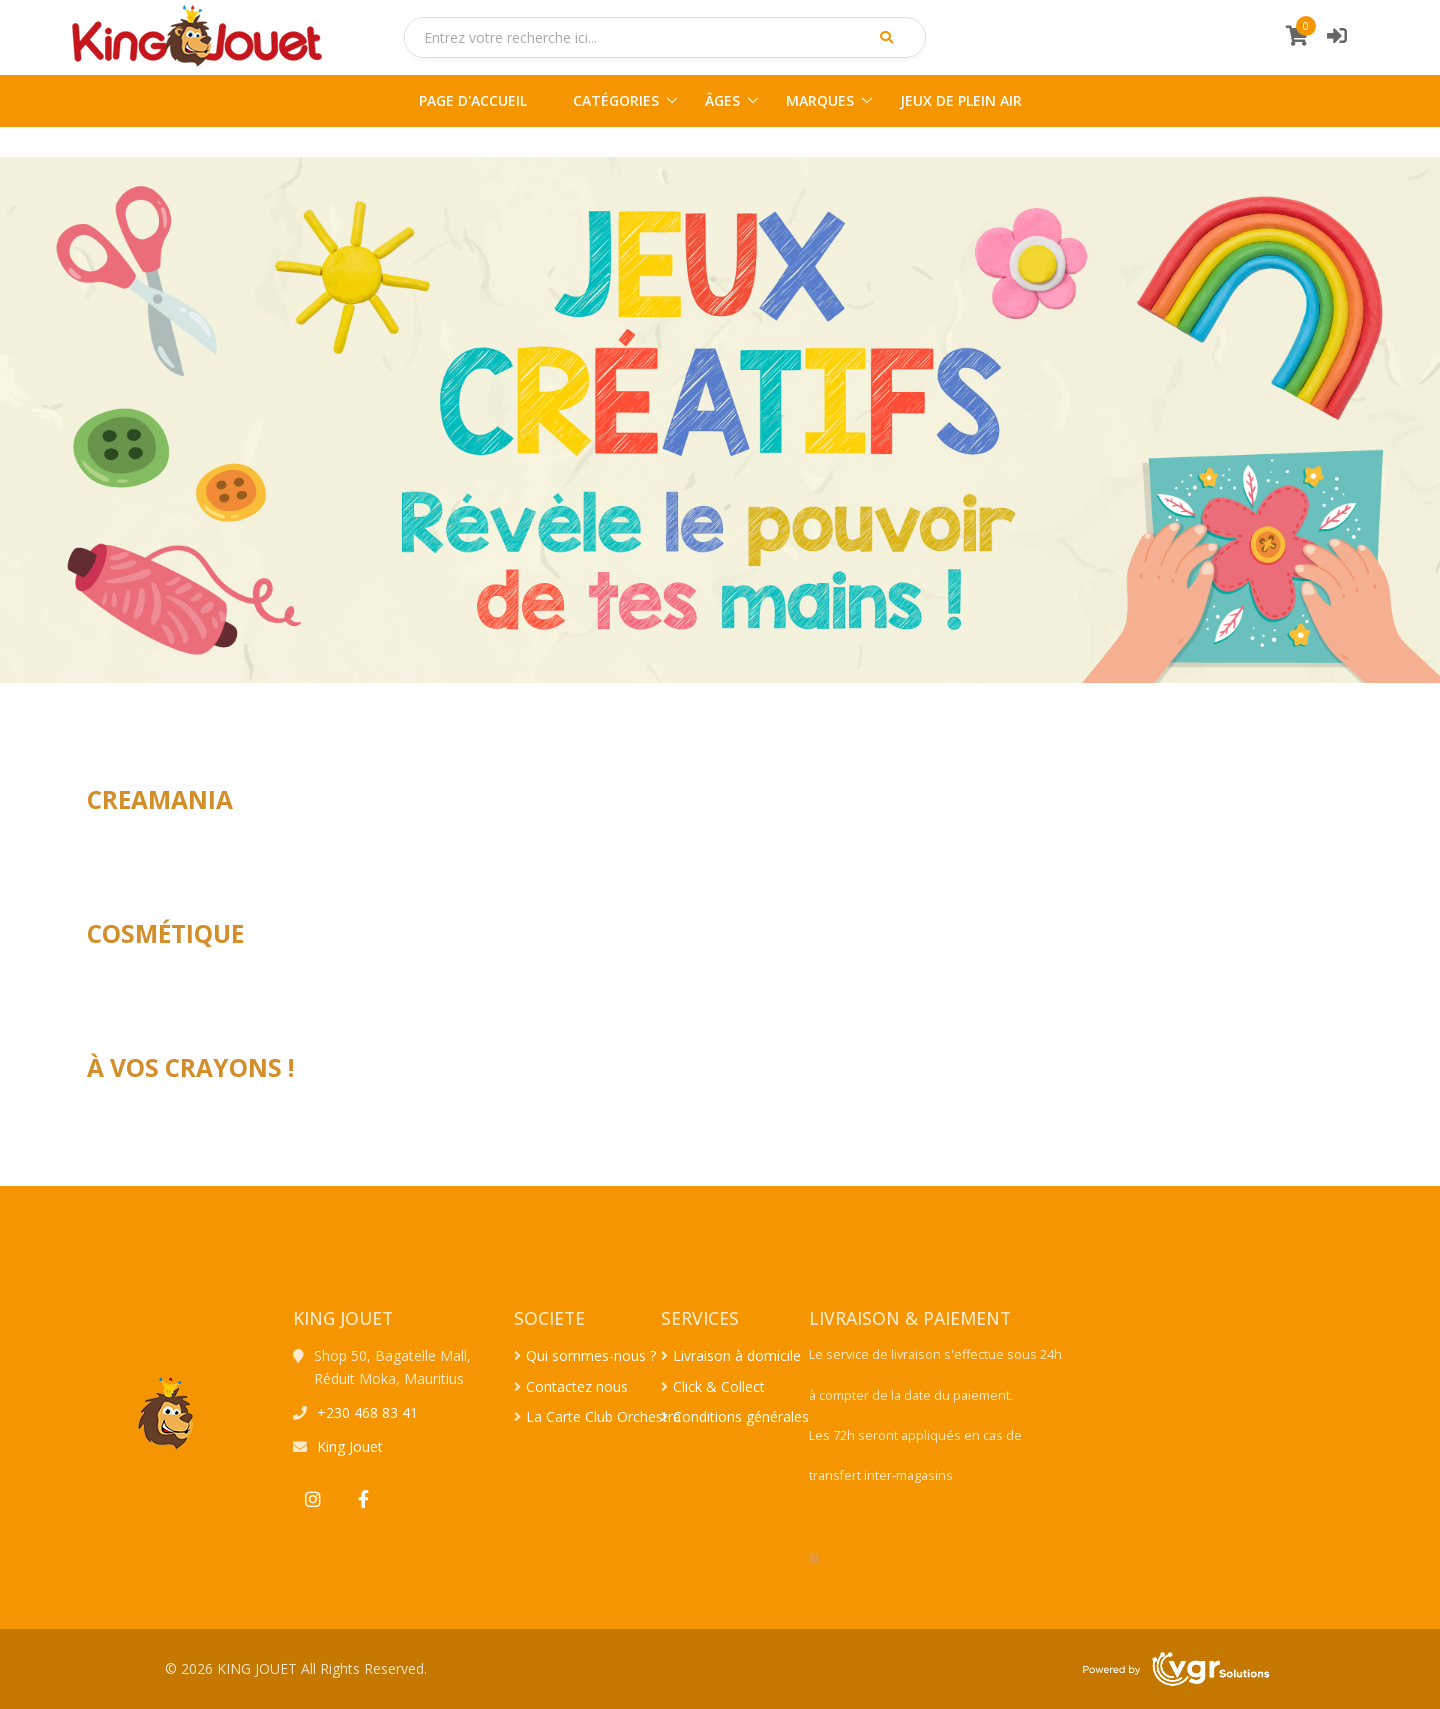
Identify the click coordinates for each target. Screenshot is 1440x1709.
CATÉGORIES (616, 100)
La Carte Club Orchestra (603, 1416)
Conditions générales (741, 1416)
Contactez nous (577, 1386)
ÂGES (722, 100)
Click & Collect (719, 1386)
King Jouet (350, 1446)
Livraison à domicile (737, 1355)
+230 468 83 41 (367, 1412)
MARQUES (820, 100)
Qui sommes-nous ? (591, 1355)
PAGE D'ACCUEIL (473, 100)
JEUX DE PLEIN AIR (961, 100)
